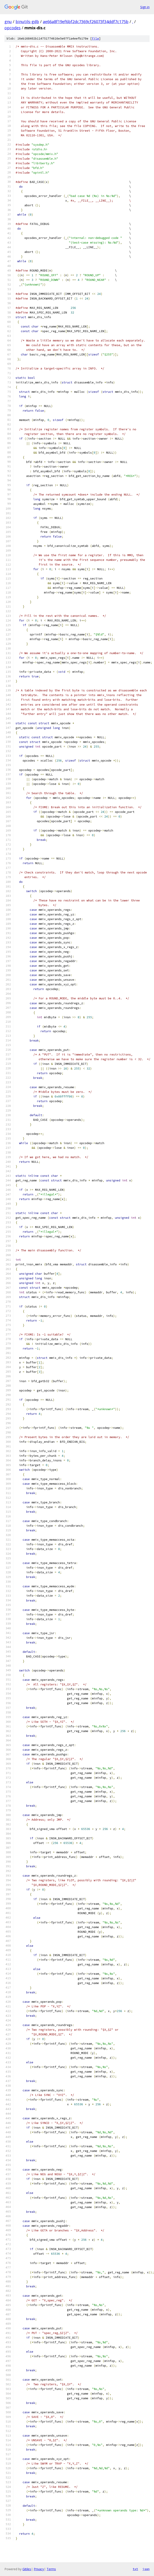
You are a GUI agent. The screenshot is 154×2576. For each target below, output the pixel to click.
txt (135, 2569)
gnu (8, 21)
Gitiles (26, 2569)
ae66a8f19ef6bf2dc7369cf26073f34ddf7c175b (85, 21)
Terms (51, 2569)
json (146, 2569)
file (95, 38)
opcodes (12, 27)
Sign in (145, 7)
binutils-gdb (27, 21)
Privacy (39, 2569)
